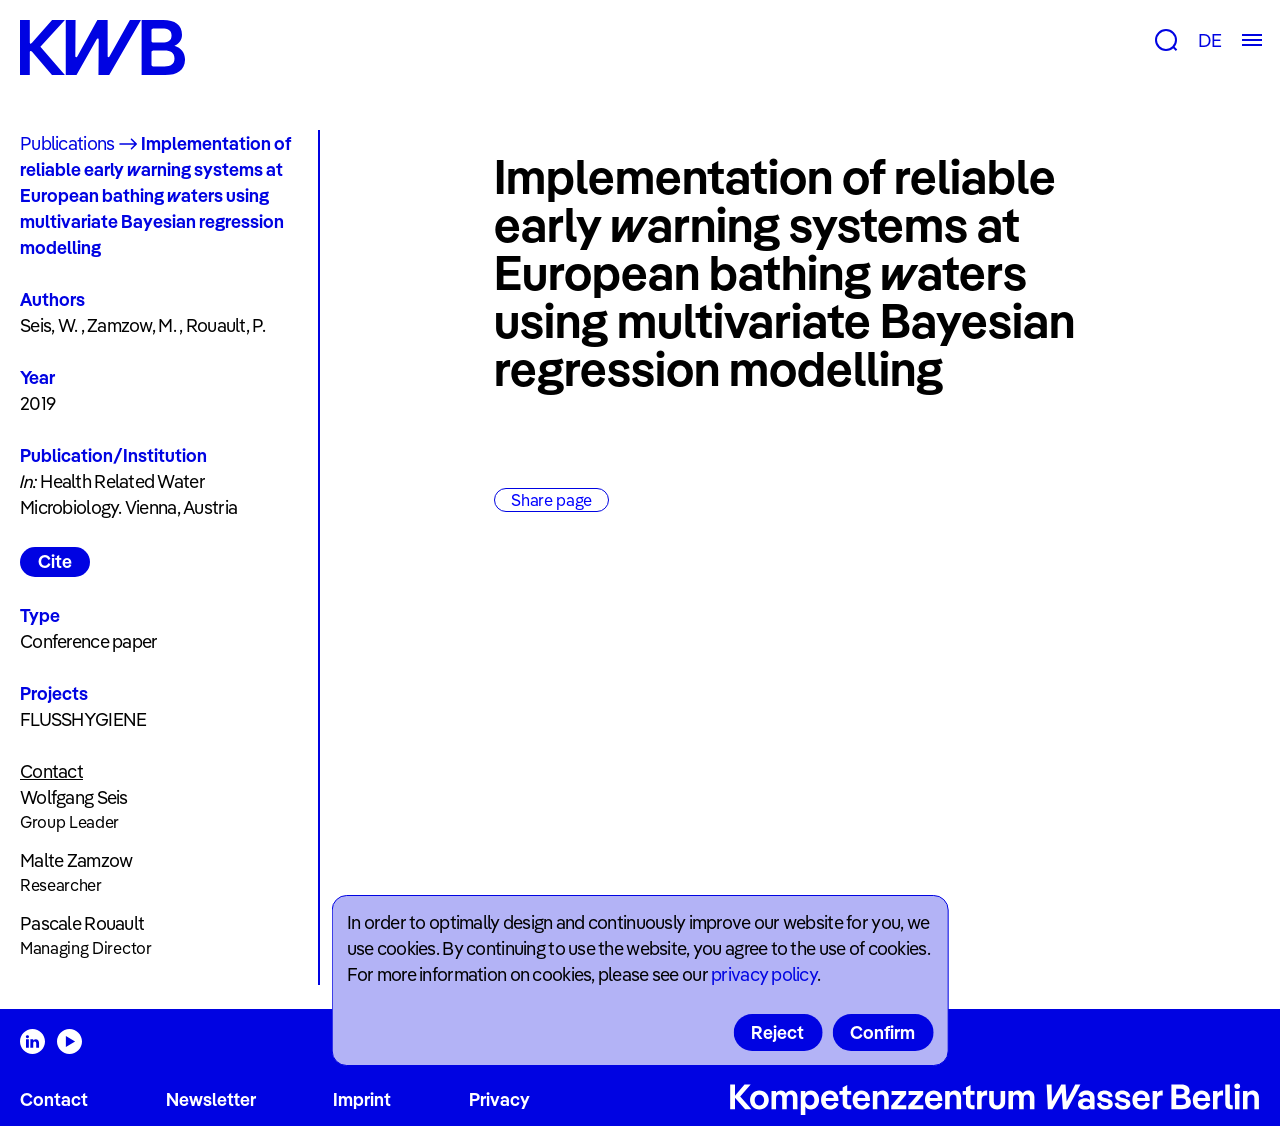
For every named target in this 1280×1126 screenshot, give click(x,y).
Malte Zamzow (76, 860)
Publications (67, 143)
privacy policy (764, 974)
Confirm (882, 1032)
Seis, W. (48, 325)
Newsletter (211, 1099)
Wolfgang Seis (74, 797)
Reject (777, 1032)
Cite (55, 561)
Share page (551, 500)
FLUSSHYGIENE (83, 719)
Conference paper (88, 641)
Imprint (362, 1099)
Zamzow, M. (131, 325)
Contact (54, 1099)
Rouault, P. (225, 325)
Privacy (499, 1099)
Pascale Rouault (82, 923)
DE (1209, 40)
